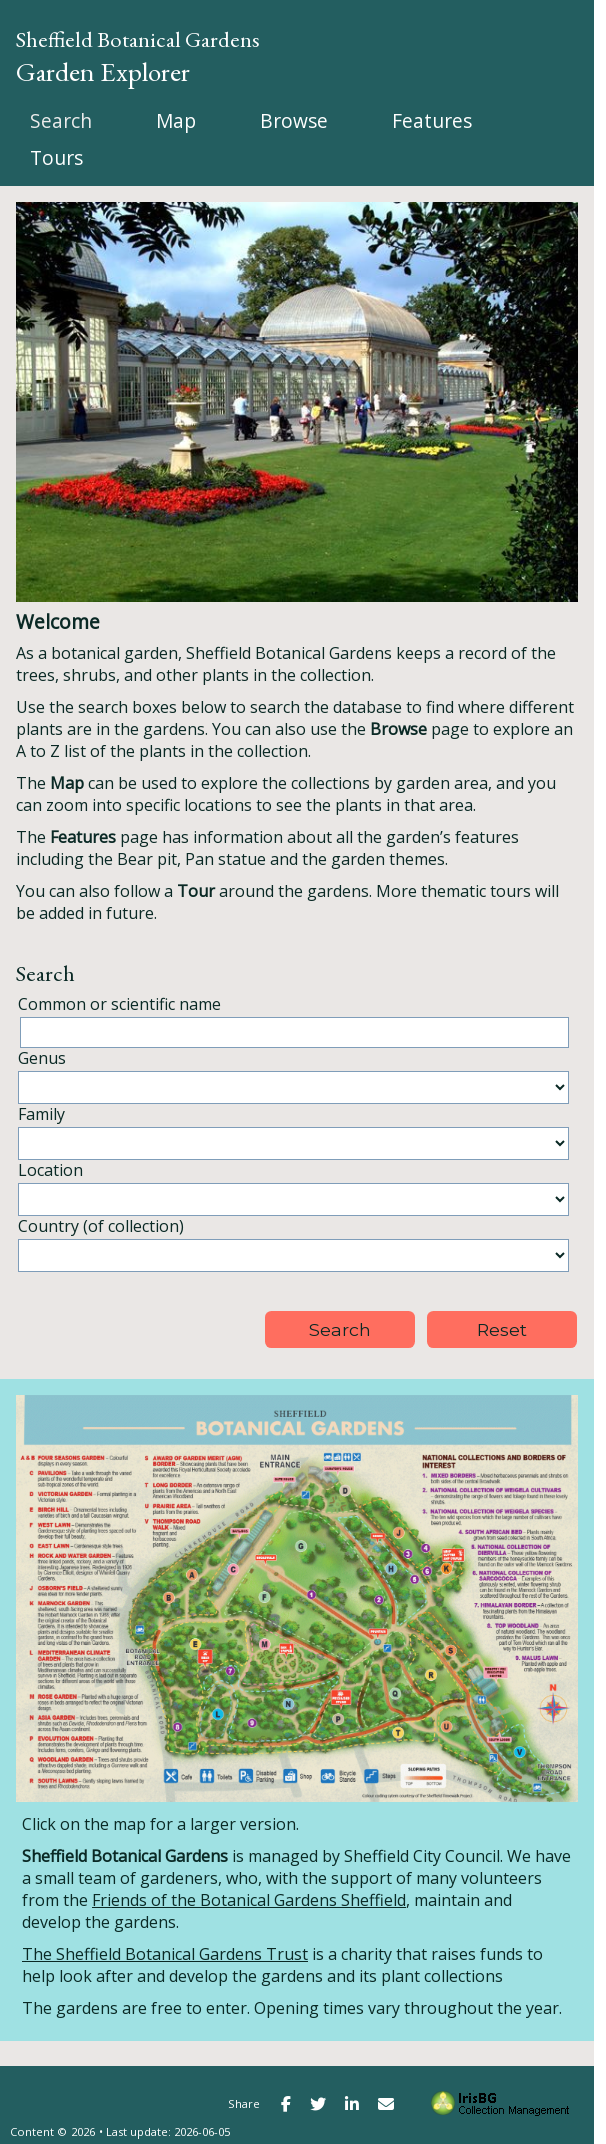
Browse (294, 120)
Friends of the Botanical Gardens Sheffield (249, 1900)
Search (61, 120)
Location (50, 1170)
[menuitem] (61, 120)
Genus (42, 1058)
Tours (56, 157)
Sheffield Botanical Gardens (138, 39)
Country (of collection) (101, 1226)
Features (432, 120)
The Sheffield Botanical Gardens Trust (165, 1954)
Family (41, 1114)
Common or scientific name (119, 1004)
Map (176, 120)
